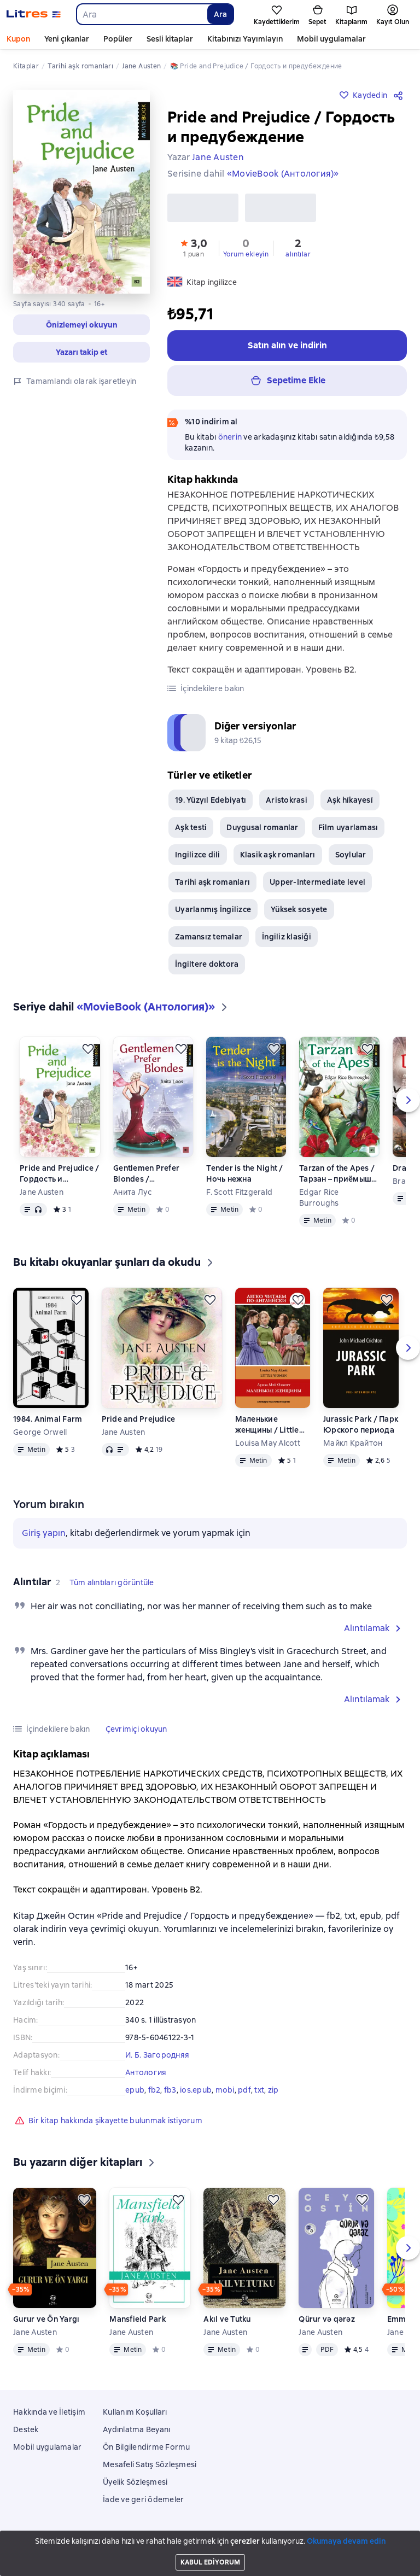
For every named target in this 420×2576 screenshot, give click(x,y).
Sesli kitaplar (170, 39)
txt (259, 2094)
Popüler (117, 39)
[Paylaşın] (400, 95)
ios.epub (196, 2094)
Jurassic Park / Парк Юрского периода (360, 1428)
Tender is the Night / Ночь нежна (244, 1177)
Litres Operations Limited (210, 2539)
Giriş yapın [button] (44, 1537)
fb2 (154, 2094)
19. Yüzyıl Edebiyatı (210, 804)
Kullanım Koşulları (135, 2412)
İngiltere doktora (206, 968)
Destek (26, 2429)
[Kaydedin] (88, 1053)
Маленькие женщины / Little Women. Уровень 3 (270, 1429)
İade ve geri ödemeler (143, 2499)
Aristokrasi (286, 804)
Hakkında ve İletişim (49, 2412)
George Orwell (40, 1436)
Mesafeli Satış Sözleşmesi (149, 2464)
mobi (225, 2094)
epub (134, 2094)
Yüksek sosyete (299, 914)
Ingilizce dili (197, 859)
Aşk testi (191, 832)
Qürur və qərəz (327, 2323)
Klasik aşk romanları (278, 859)
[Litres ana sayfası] (34, 14)
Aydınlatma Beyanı (136, 2429)
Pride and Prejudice (139, 1423)
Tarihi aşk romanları (212, 886)
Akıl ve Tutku (226, 2323)
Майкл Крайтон (352, 1447)
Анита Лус (132, 1196)
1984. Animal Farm (47, 1423)
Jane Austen (41, 1196)
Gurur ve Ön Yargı (46, 2323)
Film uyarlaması (348, 832)
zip (273, 2094)
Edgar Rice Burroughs (319, 1201)
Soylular (350, 859)
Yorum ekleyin (246, 254)
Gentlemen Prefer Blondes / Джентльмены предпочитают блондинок (146, 1178)
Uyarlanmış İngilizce (213, 914)
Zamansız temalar (208, 941)
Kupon (18, 39)
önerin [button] (230, 437)
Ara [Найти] (220, 14)
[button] (81, 324)
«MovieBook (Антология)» (283, 173)
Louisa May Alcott (267, 1447)
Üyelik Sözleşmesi (135, 2482)
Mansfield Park (137, 2323)
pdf (244, 2094)
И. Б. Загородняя (157, 2059)
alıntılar (298, 254)
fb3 (170, 2094)
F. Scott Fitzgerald (239, 1196)
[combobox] (141, 14)
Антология (145, 2077)
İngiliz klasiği (286, 941)
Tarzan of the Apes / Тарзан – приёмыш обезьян (337, 1178)
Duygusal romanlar (262, 832)
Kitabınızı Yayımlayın (245, 39)
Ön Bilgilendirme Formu (146, 2447)
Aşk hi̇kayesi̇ (350, 804)
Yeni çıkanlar (66, 39)
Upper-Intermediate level (317, 886)
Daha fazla (316, 39)
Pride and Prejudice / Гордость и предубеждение (59, 1178)
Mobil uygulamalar (47, 2447)
